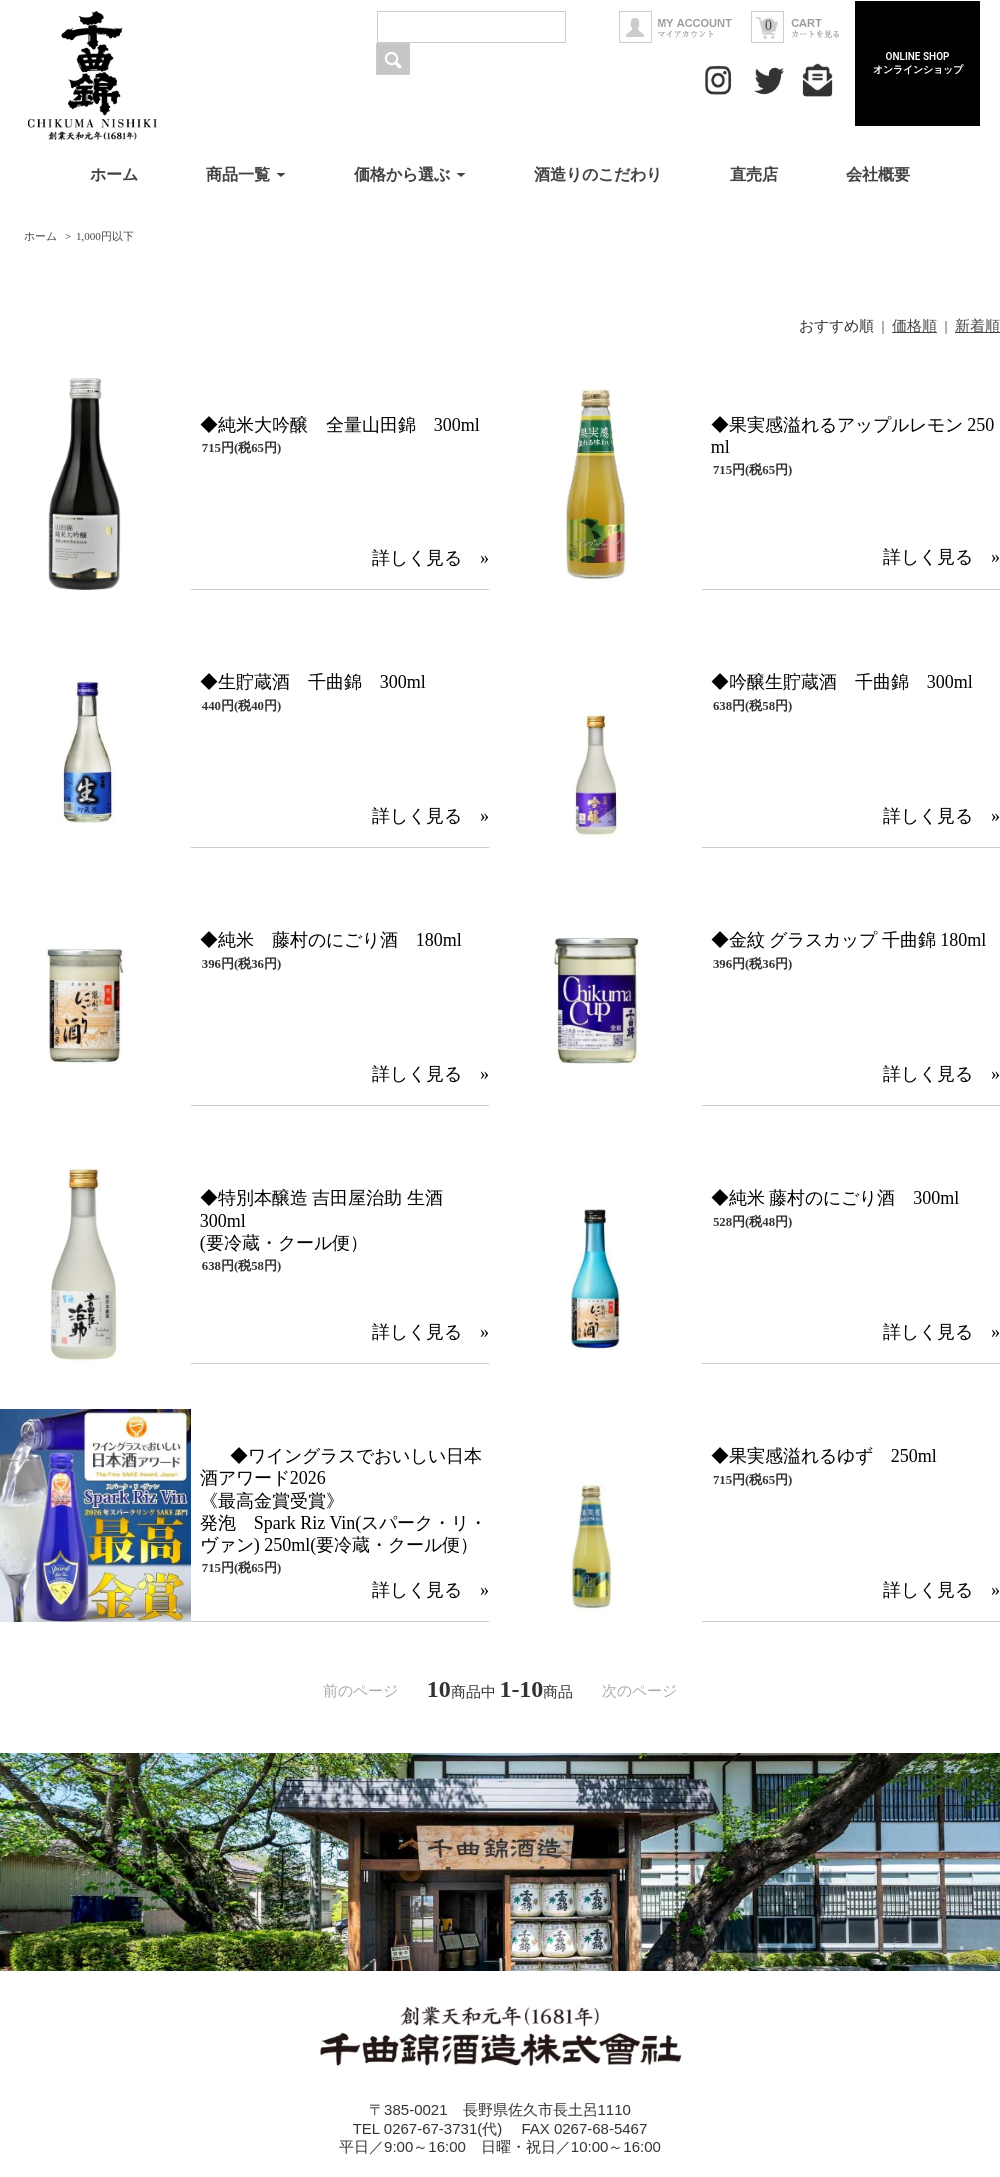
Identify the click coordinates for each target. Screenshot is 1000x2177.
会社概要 (878, 174)
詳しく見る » (430, 558)
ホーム (114, 174)
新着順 (977, 326)
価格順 (914, 326)
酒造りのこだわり (598, 174)
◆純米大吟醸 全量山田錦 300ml (340, 425)
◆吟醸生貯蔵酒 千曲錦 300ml (842, 682)
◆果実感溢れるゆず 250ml (824, 1456)
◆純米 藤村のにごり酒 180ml (331, 940)
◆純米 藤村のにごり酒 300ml (835, 1198)
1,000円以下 (105, 236)
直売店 (756, 174)
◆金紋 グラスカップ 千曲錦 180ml (849, 940)
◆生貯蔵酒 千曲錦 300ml (313, 682)
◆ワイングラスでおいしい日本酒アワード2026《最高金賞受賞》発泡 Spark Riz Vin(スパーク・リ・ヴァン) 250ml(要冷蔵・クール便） (344, 1500)
